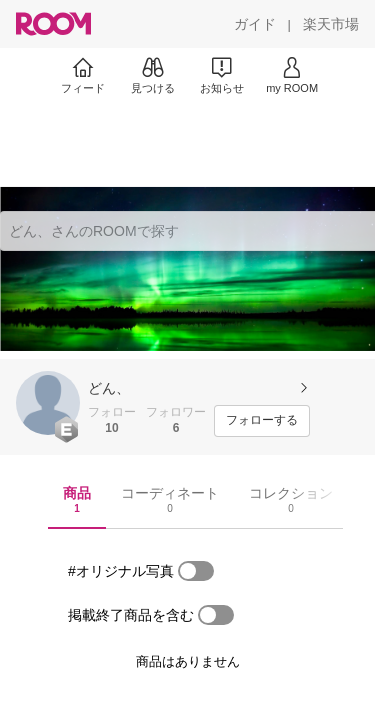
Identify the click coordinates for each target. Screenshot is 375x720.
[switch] (196, 571)
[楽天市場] (331, 24)
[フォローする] (262, 421)
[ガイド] (255, 24)
